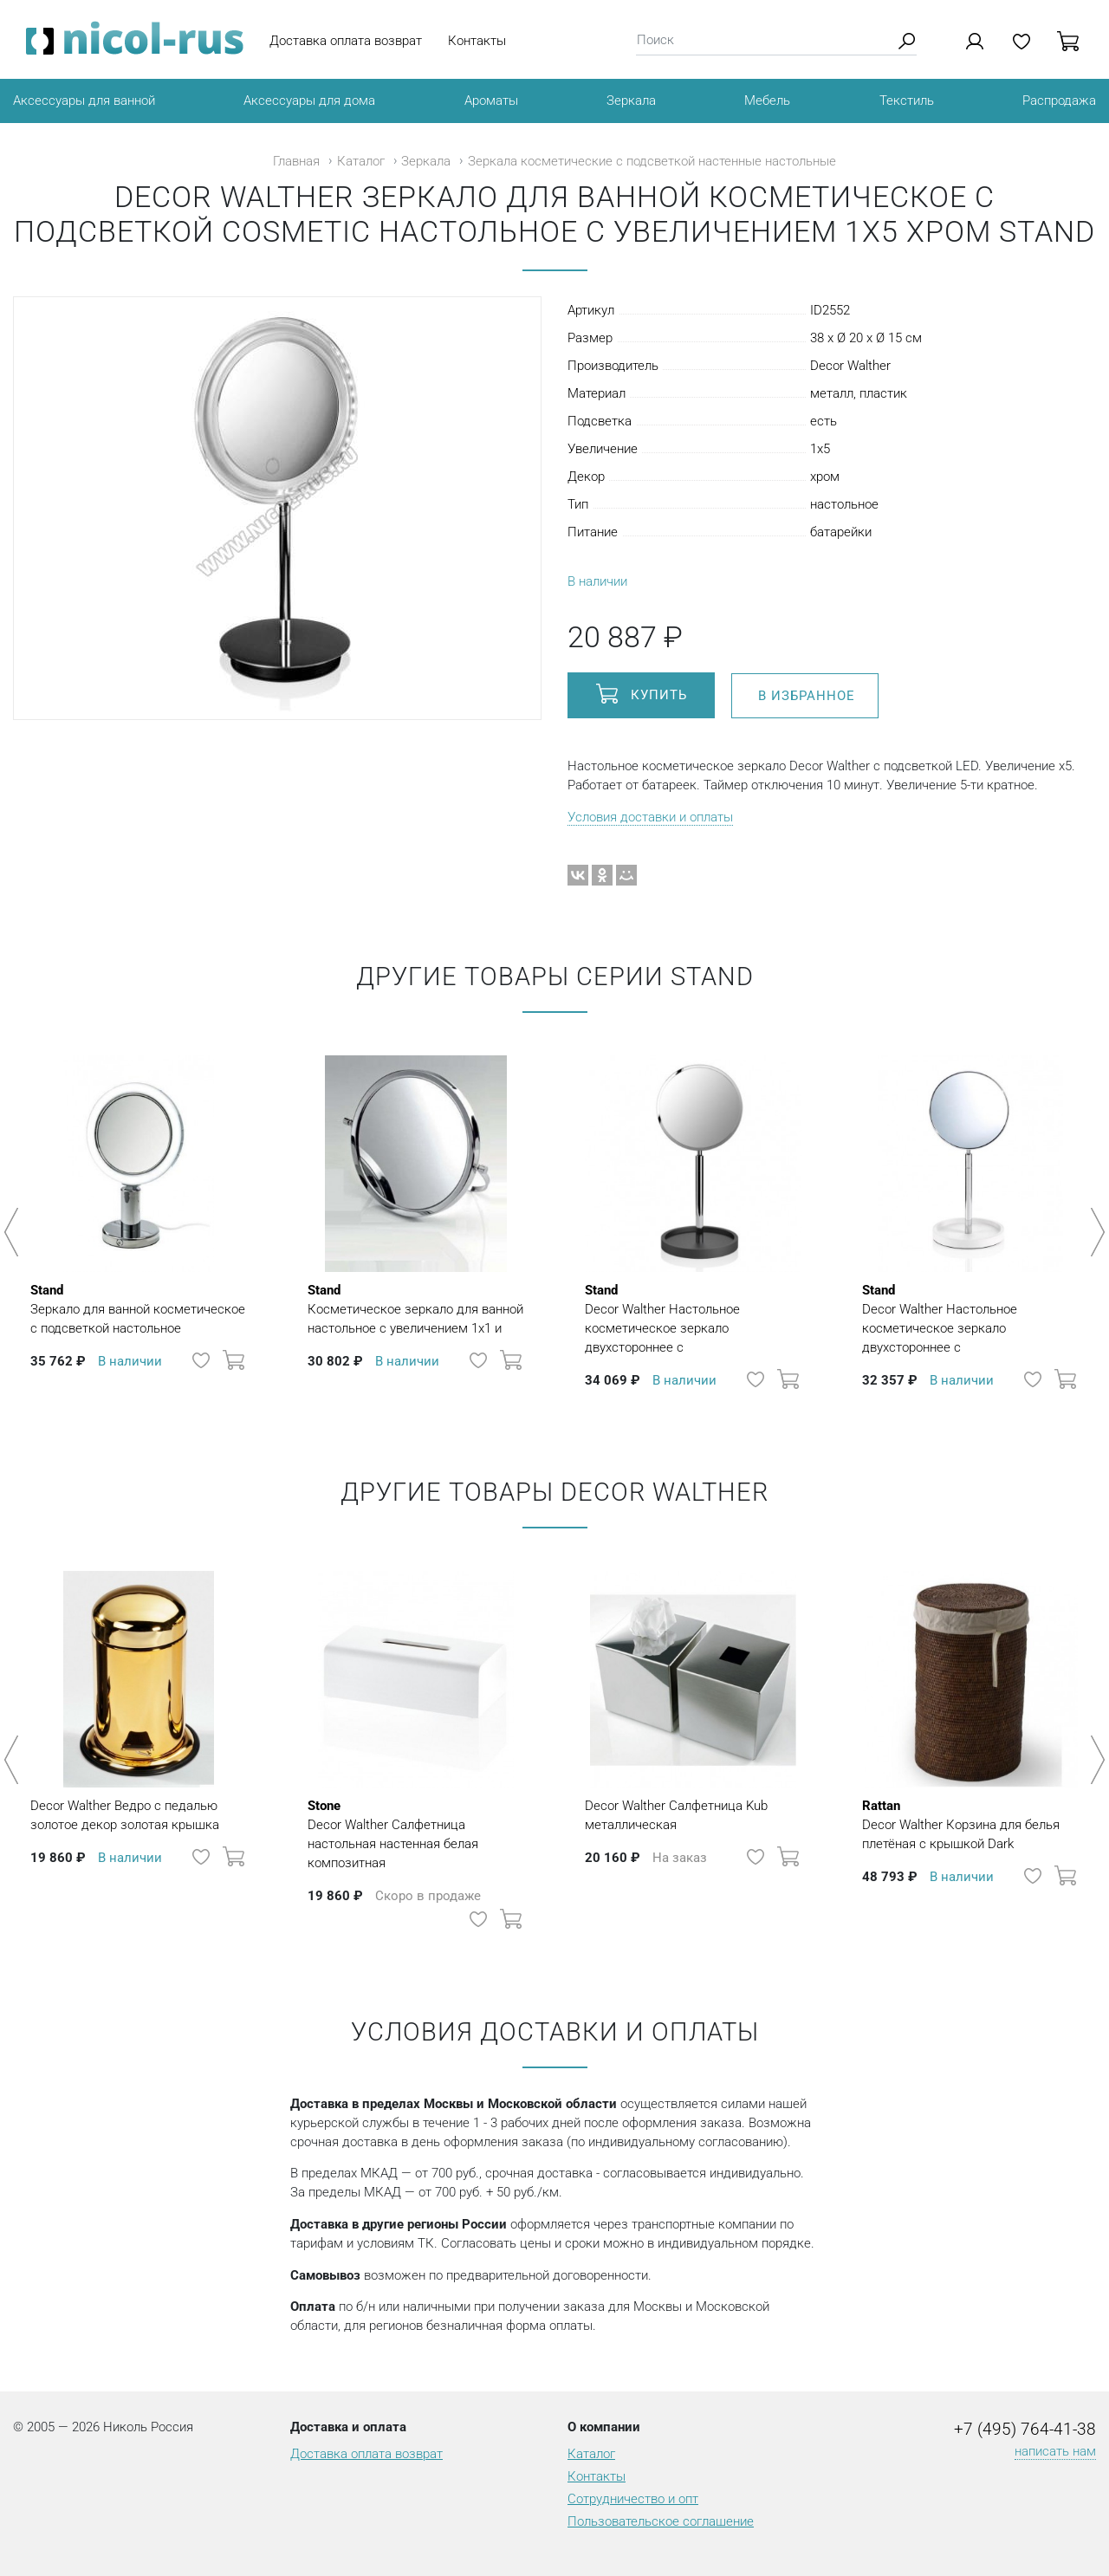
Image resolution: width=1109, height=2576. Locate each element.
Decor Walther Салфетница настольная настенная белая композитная (416, 1833)
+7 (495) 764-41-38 (1025, 2429)
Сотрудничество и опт (632, 2499)
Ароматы (491, 100)
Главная (296, 161)
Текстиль (906, 100)
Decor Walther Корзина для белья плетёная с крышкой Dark (970, 1824)
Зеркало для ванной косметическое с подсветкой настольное (138, 1308)
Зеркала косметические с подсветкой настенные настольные (652, 161)
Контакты (477, 41)
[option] (138, 1223)
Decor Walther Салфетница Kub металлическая (676, 1815)
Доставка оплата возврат (345, 41)
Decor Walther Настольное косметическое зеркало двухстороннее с (693, 1318)
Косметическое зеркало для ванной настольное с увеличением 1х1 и (416, 1308)
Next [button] (1094, 1232)
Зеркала (631, 100)
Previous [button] (14, 1232)
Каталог (361, 161)
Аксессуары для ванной (84, 100)
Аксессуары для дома (309, 100)
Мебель (767, 100)
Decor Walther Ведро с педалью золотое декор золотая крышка (124, 1815)
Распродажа (1059, 100)
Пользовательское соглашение (660, 2521)
